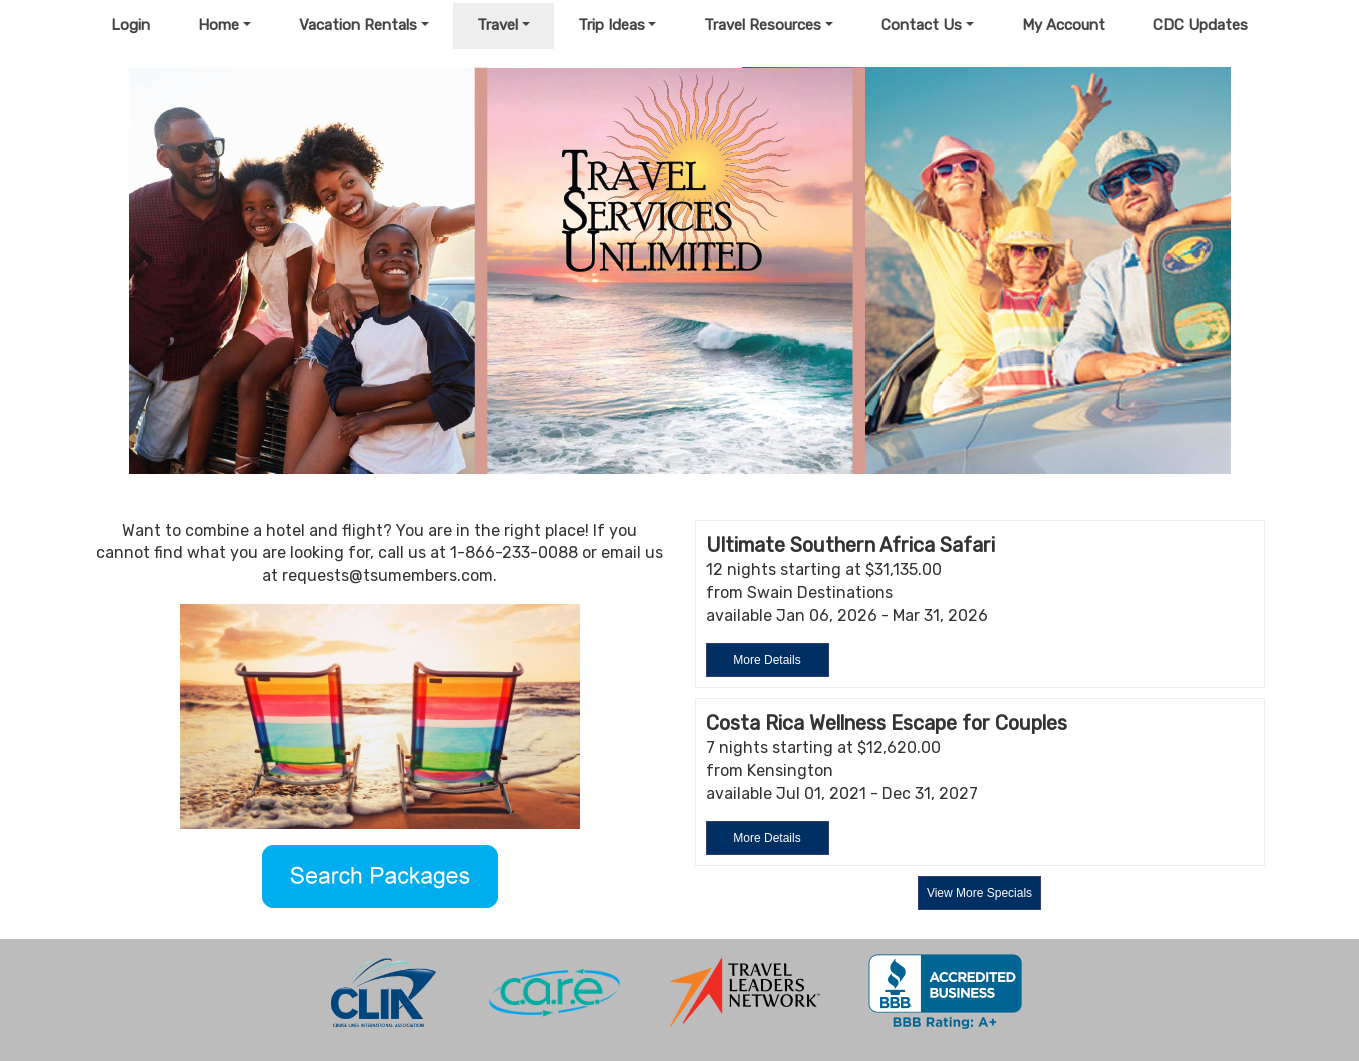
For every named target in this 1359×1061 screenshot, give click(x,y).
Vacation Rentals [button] (358, 25)
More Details (766, 660)
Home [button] (218, 25)
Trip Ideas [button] (611, 25)
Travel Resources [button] (762, 25)
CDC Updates (1200, 25)
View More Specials (979, 893)
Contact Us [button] (921, 25)
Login (130, 25)
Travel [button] (497, 25)
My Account (1063, 25)
